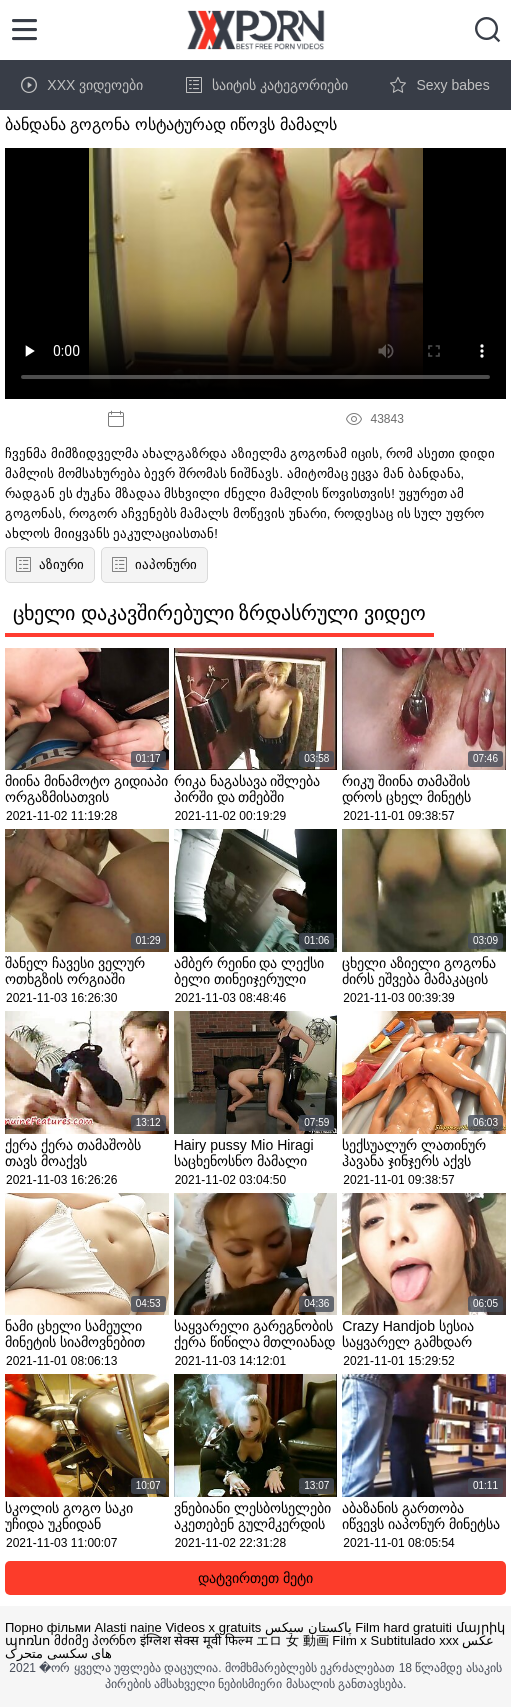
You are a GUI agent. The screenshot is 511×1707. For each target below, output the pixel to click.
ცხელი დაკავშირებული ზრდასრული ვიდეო (219, 613)
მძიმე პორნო (95, 1640)
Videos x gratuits (213, 1627)
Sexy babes (439, 85)
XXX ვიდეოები (82, 85)
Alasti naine (128, 1627)
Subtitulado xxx (415, 1640)
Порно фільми (48, 1627)
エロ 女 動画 (292, 1640)
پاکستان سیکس (308, 1627)
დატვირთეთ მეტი (255, 1578)
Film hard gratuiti (403, 1627)
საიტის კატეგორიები (267, 85)
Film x (349, 1640)
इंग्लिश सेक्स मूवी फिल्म (196, 1640)
